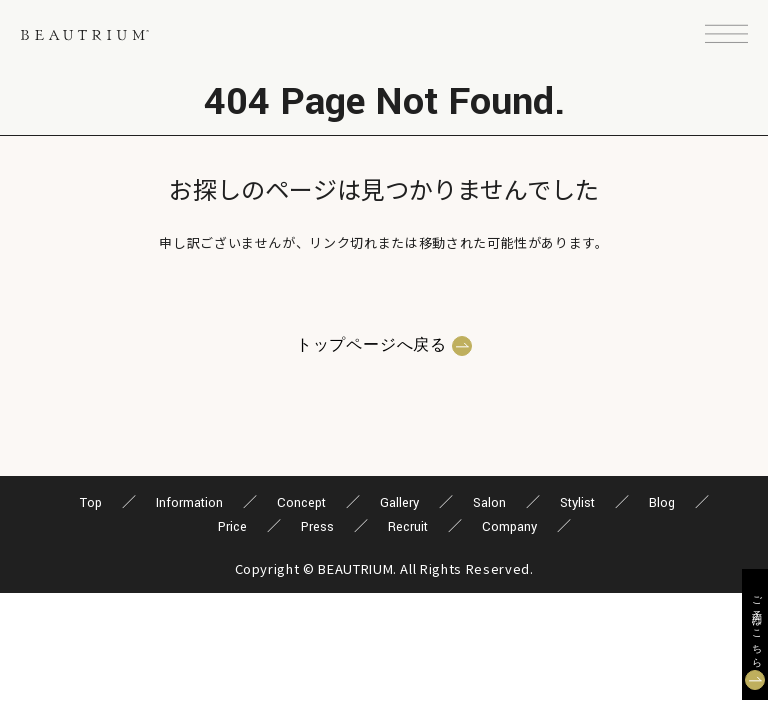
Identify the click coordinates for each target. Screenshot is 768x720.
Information (189, 503)
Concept (301, 503)
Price (232, 527)
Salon (489, 503)
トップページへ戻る (371, 346)
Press (317, 527)
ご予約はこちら (755, 627)
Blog (662, 503)
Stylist (577, 503)
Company (509, 527)
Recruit (408, 527)
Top (91, 503)
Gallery (399, 503)
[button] (726, 35)
